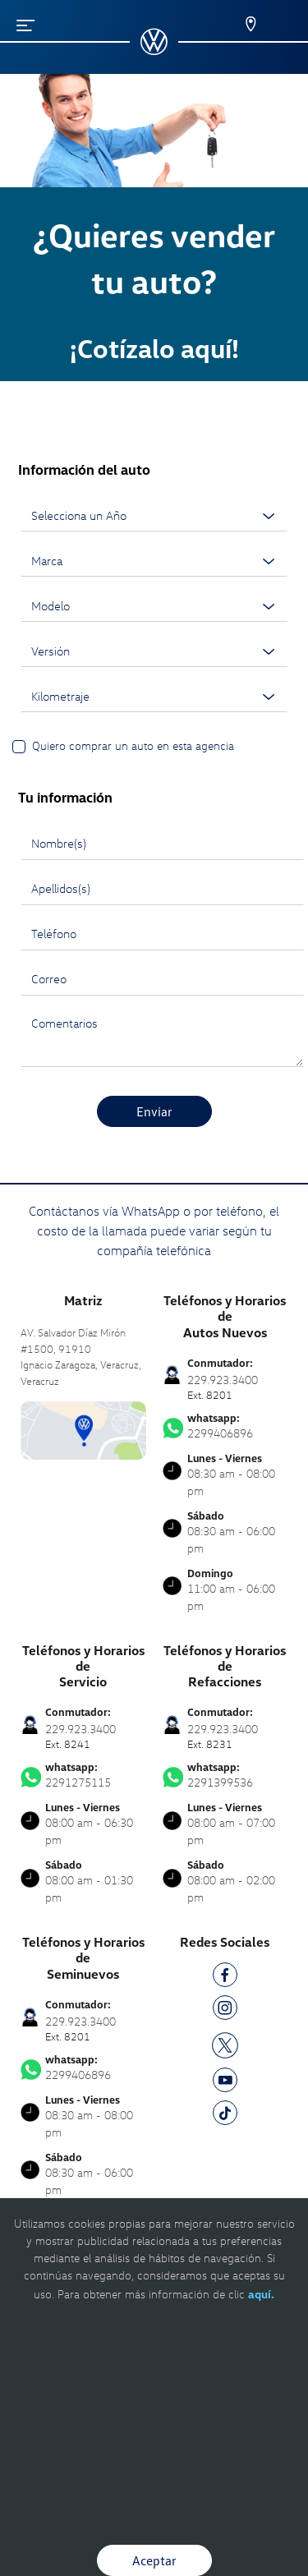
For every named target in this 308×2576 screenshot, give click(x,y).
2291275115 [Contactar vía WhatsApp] (83, 1775)
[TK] (225, 2116)
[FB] (225, 1978)
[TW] (225, 2044)
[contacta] (83, 1429)
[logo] (154, 49)
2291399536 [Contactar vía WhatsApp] (225, 1775)
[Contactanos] (240, 24)
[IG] (225, 2010)
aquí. (261, 2294)
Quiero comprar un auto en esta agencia (133, 745)
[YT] (225, 2083)
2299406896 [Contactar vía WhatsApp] (225, 1426)
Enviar (154, 1111)
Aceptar (154, 2560)
